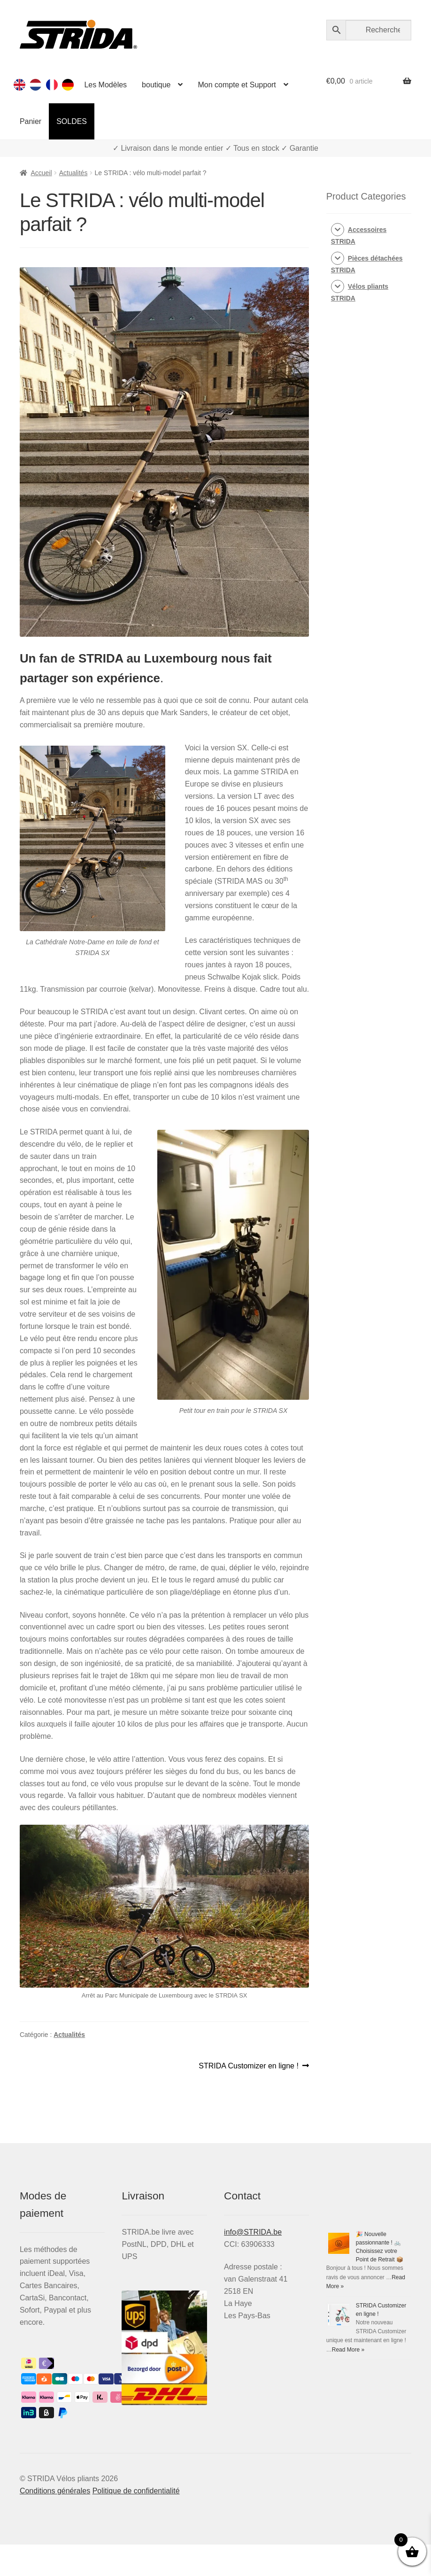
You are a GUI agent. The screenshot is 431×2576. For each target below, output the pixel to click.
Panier (30, 121)
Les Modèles (105, 85)
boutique (156, 85)
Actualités (73, 173)
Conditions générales (55, 2491)
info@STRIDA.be (253, 2232)
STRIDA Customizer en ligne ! (249, 2066)
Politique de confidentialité (136, 2491)
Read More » (348, 2349)
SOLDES (71, 121)
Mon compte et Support (237, 85)
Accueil (41, 173)
